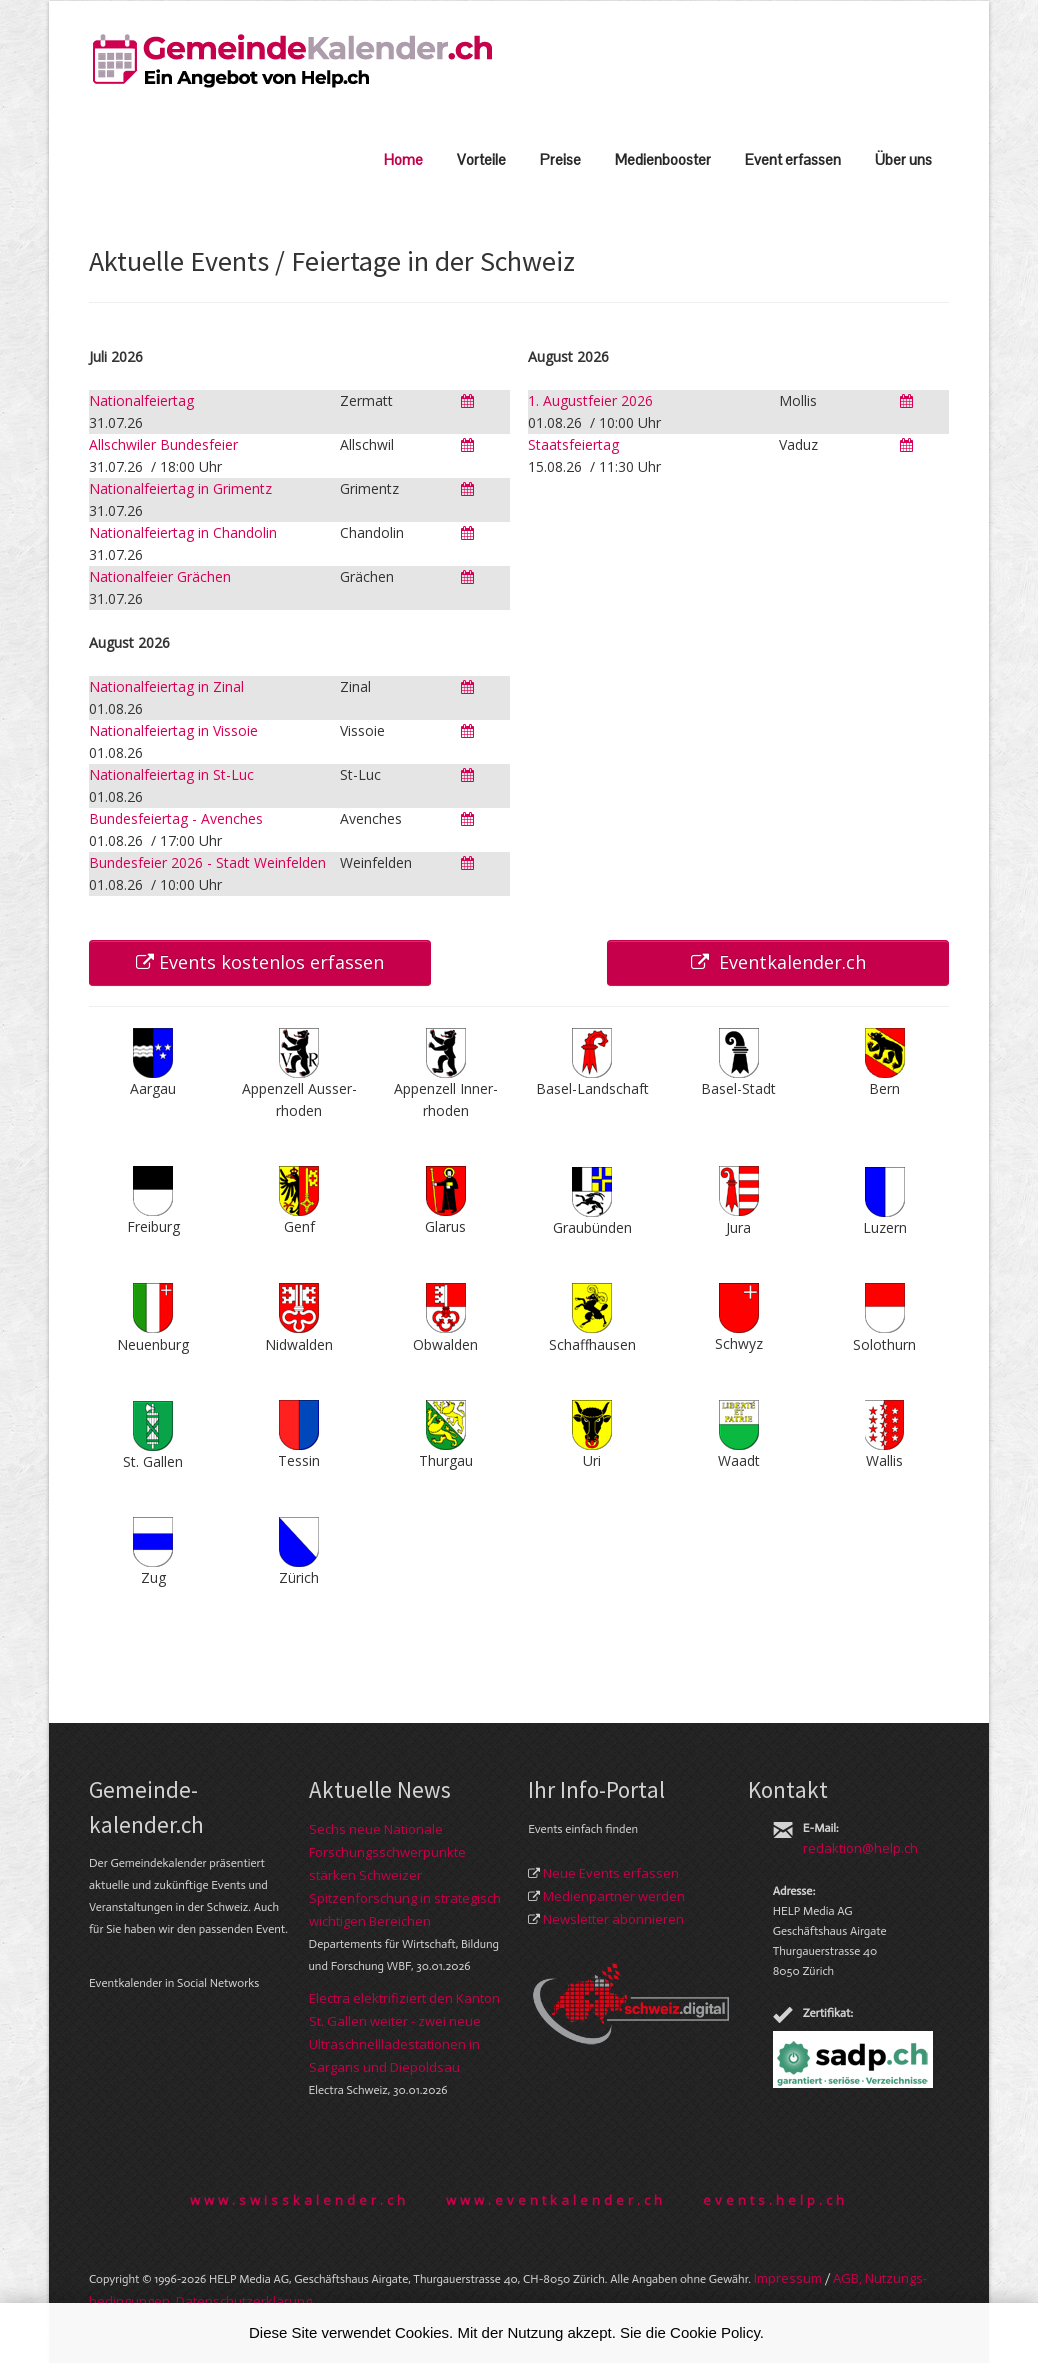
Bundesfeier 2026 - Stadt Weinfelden (207, 862)
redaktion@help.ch (860, 1848)
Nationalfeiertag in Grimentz (180, 488)
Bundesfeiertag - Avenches (176, 818)
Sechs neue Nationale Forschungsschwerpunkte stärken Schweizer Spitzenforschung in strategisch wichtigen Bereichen (405, 1875)
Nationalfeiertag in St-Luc (171, 774)
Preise (560, 159)
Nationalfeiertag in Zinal (166, 686)
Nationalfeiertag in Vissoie (173, 730)
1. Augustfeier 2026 (590, 400)
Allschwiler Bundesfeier (163, 444)
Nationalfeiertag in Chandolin (183, 532)
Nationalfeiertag (141, 400)
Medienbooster (663, 159)
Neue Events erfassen (611, 1873)
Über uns (903, 159)
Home (403, 159)
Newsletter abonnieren (613, 1919)
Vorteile (481, 159)
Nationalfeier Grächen (160, 576)
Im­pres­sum (788, 2278)
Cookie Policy (715, 2332)
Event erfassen (793, 159)
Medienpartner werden (614, 1896)
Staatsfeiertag (573, 444)
